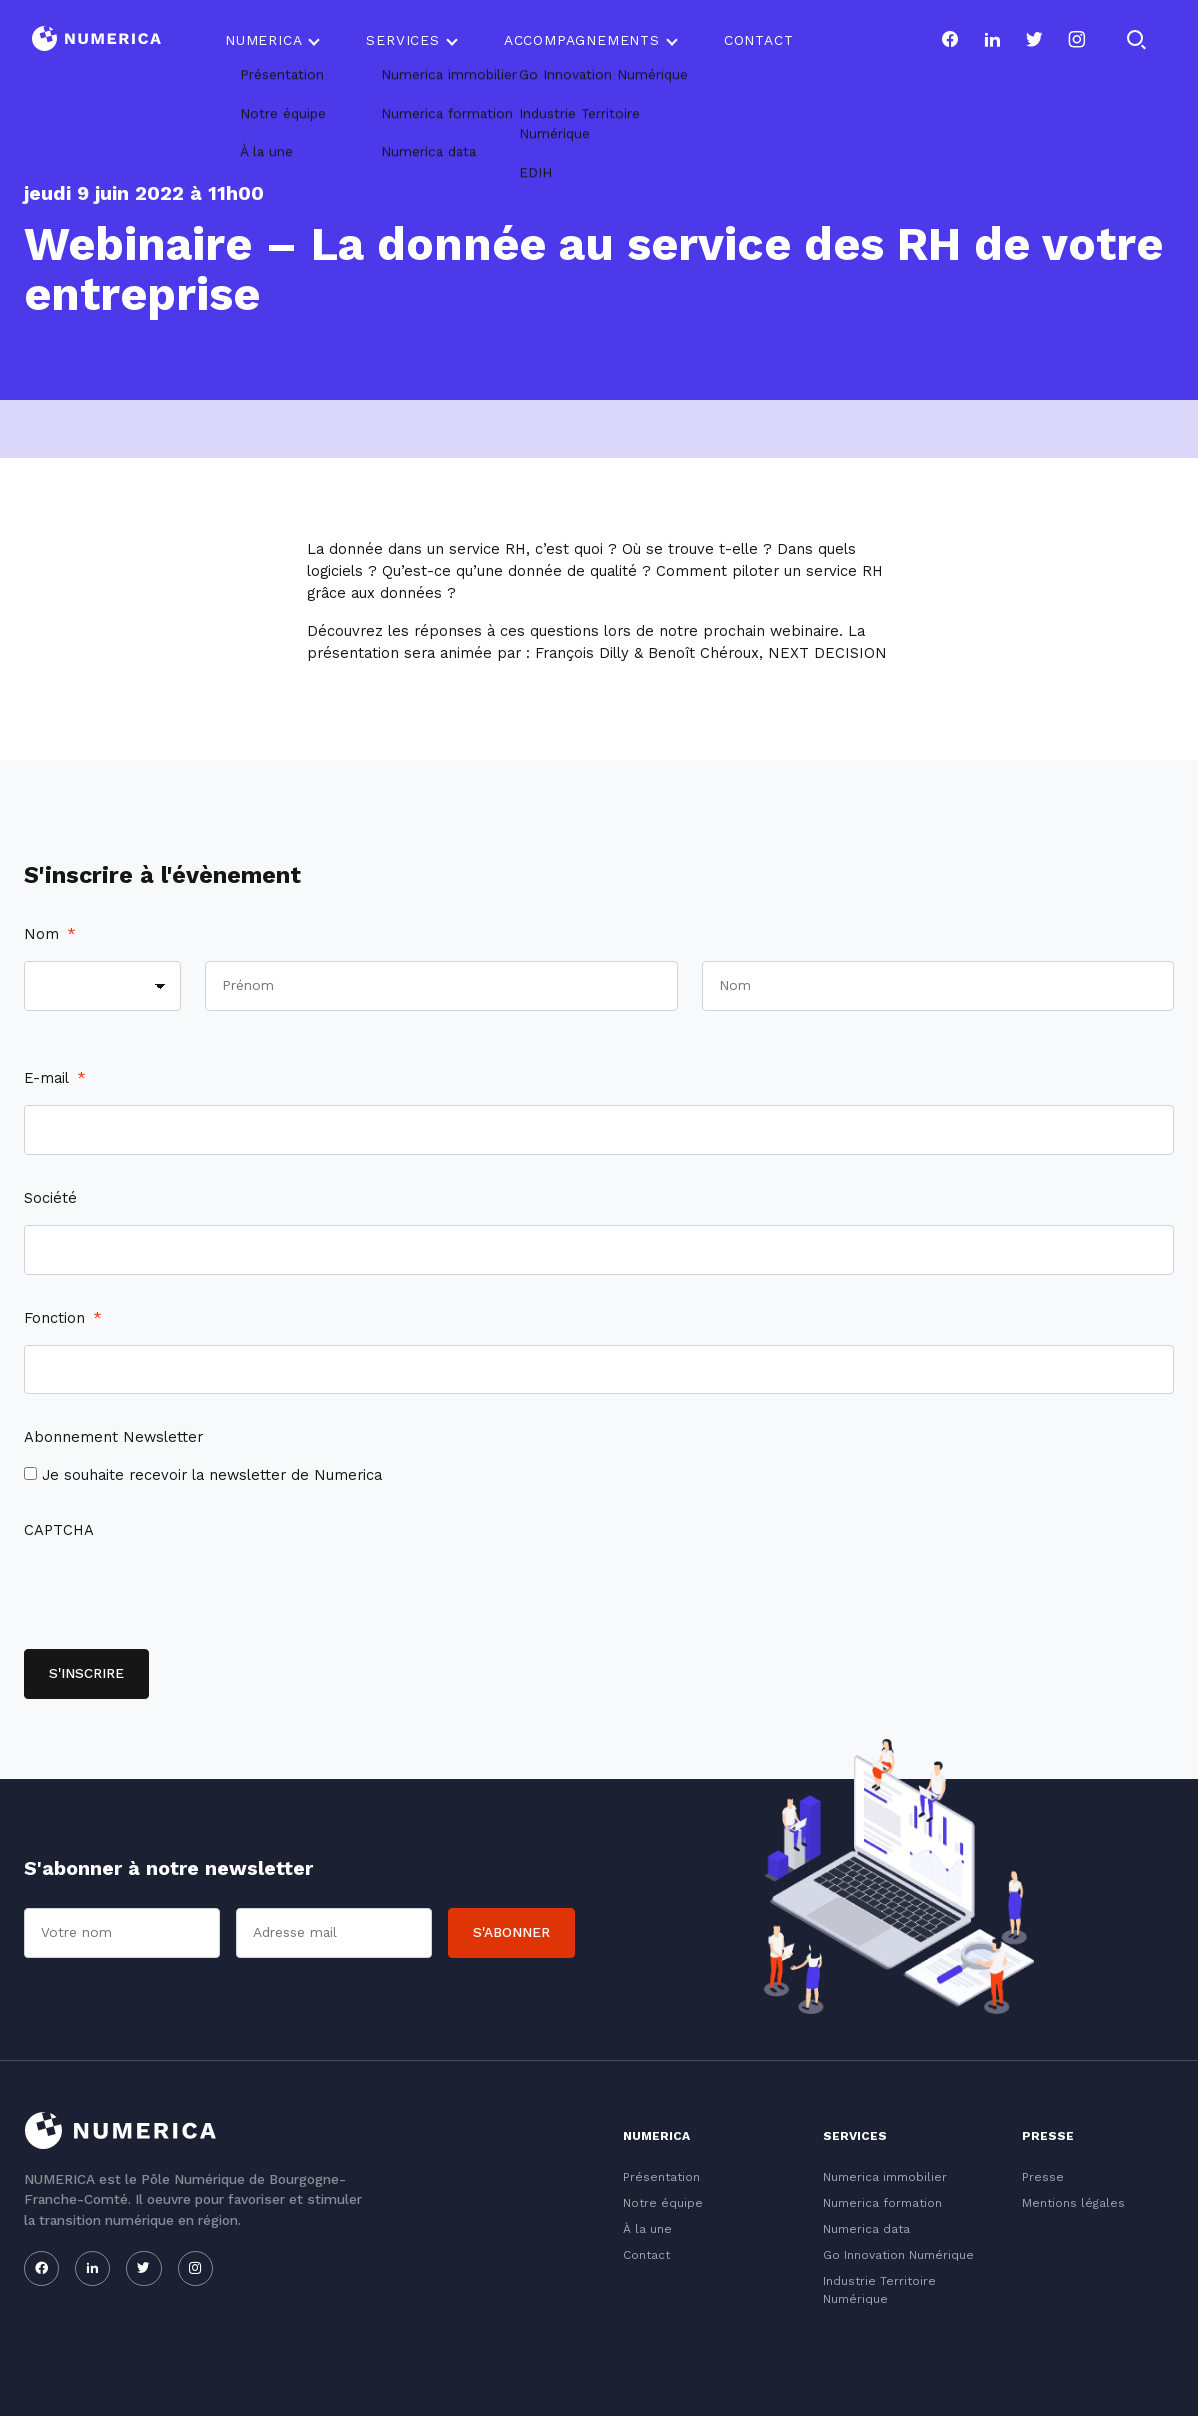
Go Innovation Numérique (898, 2255)
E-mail (55, 1078)
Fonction (63, 1318)
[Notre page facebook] (950, 40)
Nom (50, 934)
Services (402, 40)
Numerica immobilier (885, 2177)
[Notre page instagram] (1077, 40)
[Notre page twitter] (1034, 40)
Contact (759, 40)
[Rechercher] (1136, 40)
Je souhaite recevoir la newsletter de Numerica (212, 1475)
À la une (647, 2229)
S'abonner (511, 1932)
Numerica (263, 40)
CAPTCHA (59, 1530)
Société (50, 1198)
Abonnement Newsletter (113, 1437)
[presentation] (176, 1596)
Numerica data (866, 2229)
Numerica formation (882, 2203)
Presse (1043, 2177)
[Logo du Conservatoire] (96, 40)
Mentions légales (1073, 2203)
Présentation (661, 2177)
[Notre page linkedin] (992, 40)
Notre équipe (663, 2203)
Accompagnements (582, 40)
